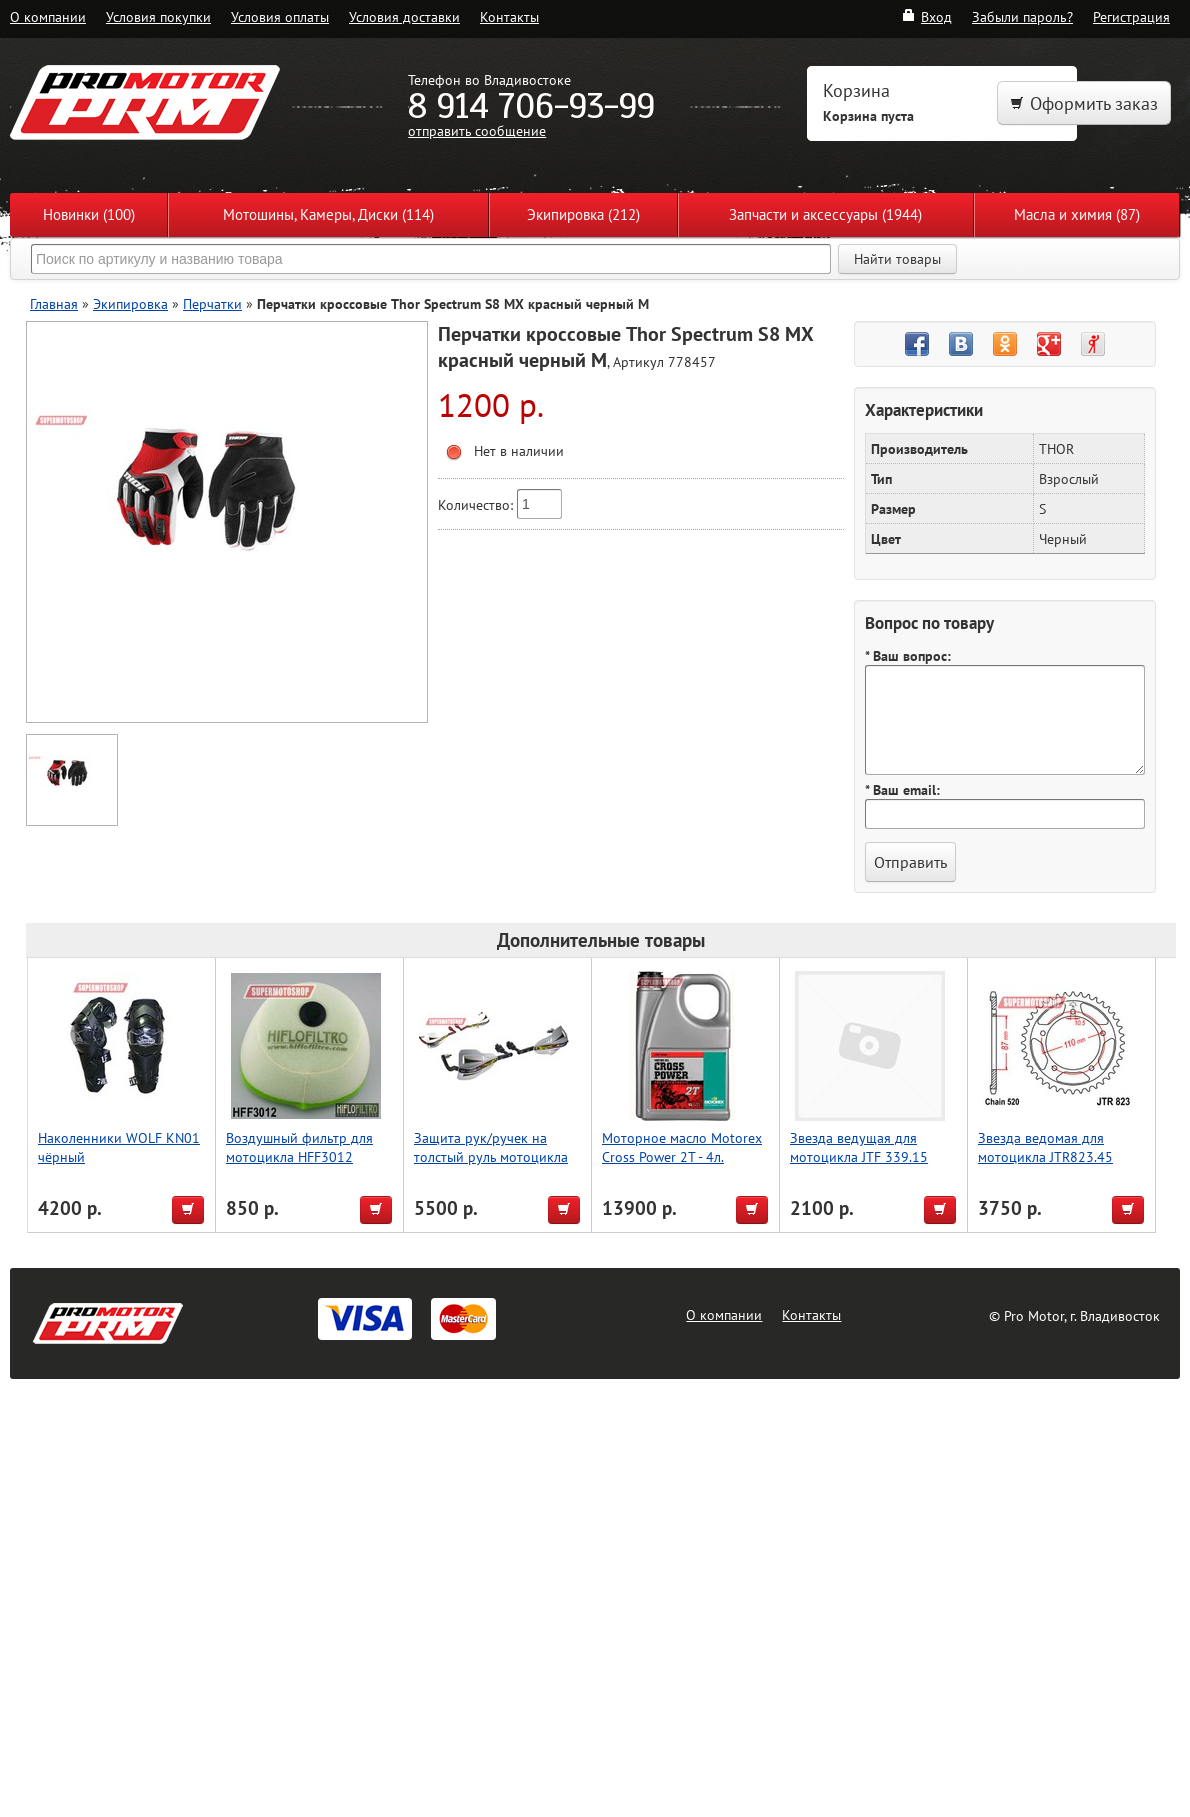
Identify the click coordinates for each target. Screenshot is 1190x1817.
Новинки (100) (89, 214)
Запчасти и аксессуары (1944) (825, 214)
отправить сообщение (477, 130)
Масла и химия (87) (1077, 214)
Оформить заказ (1084, 103)
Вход (926, 16)
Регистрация (1131, 16)
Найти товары (897, 259)
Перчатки (212, 303)
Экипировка (130, 303)
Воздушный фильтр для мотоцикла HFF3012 (299, 1147)
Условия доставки (404, 16)
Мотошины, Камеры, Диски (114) (328, 214)
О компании (48, 16)
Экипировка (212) (583, 214)
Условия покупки (158, 16)
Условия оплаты (280, 16)
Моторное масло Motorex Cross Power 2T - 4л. (682, 1147)
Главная (54, 303)
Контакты (509, 16)
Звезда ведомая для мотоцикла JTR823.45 (1045, 1147)
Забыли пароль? (1022, 16)
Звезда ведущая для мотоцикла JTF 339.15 (859, 1147)
